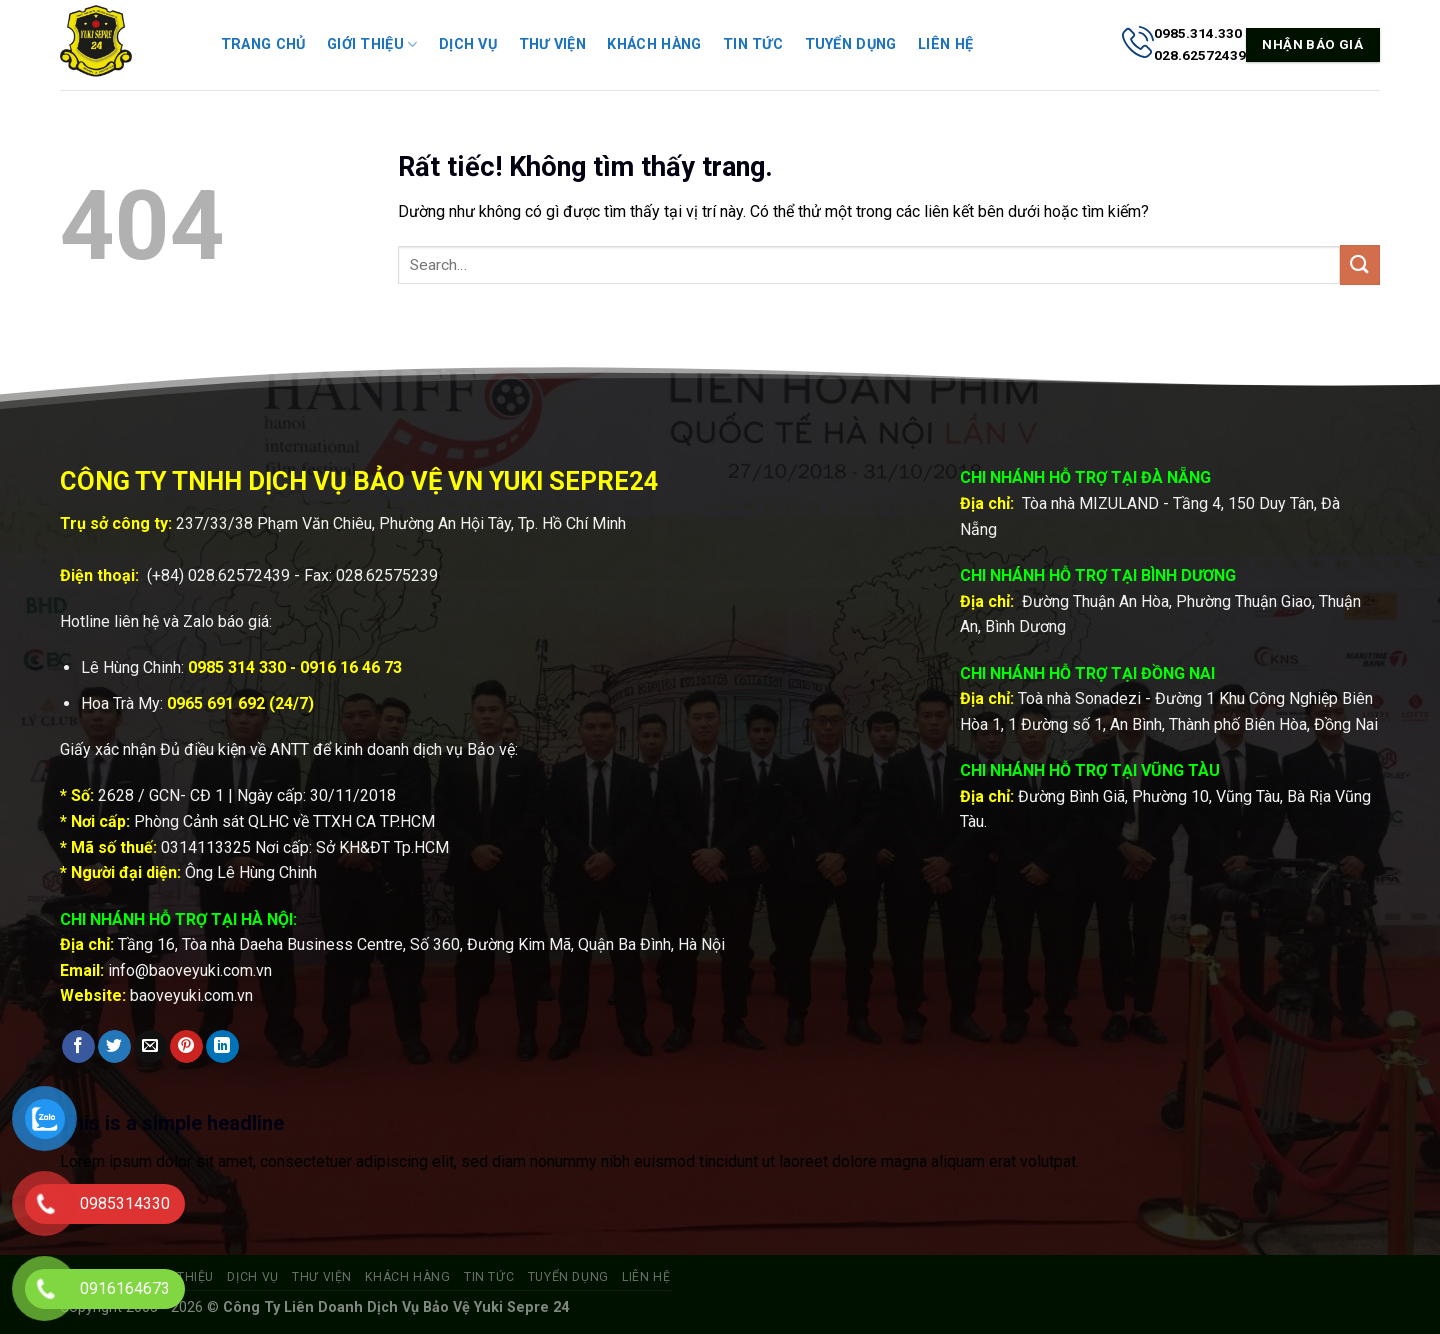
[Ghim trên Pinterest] (186, 1047)
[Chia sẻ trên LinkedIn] (222, 1047)
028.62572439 (239, 575)
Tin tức (753, 44)
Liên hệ (945, 44)
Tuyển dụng (851, 44)
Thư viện (552, 44)
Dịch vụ (468, 44)
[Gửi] (1360, 264)
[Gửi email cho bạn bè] (150, 1047)
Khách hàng (654, 44)
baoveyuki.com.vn (191, 995)
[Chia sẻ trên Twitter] (114, 1047)
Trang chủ (263, 44)
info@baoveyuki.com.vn (190, 970)
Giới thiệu (372, 44)
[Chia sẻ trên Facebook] (78, 1047)
